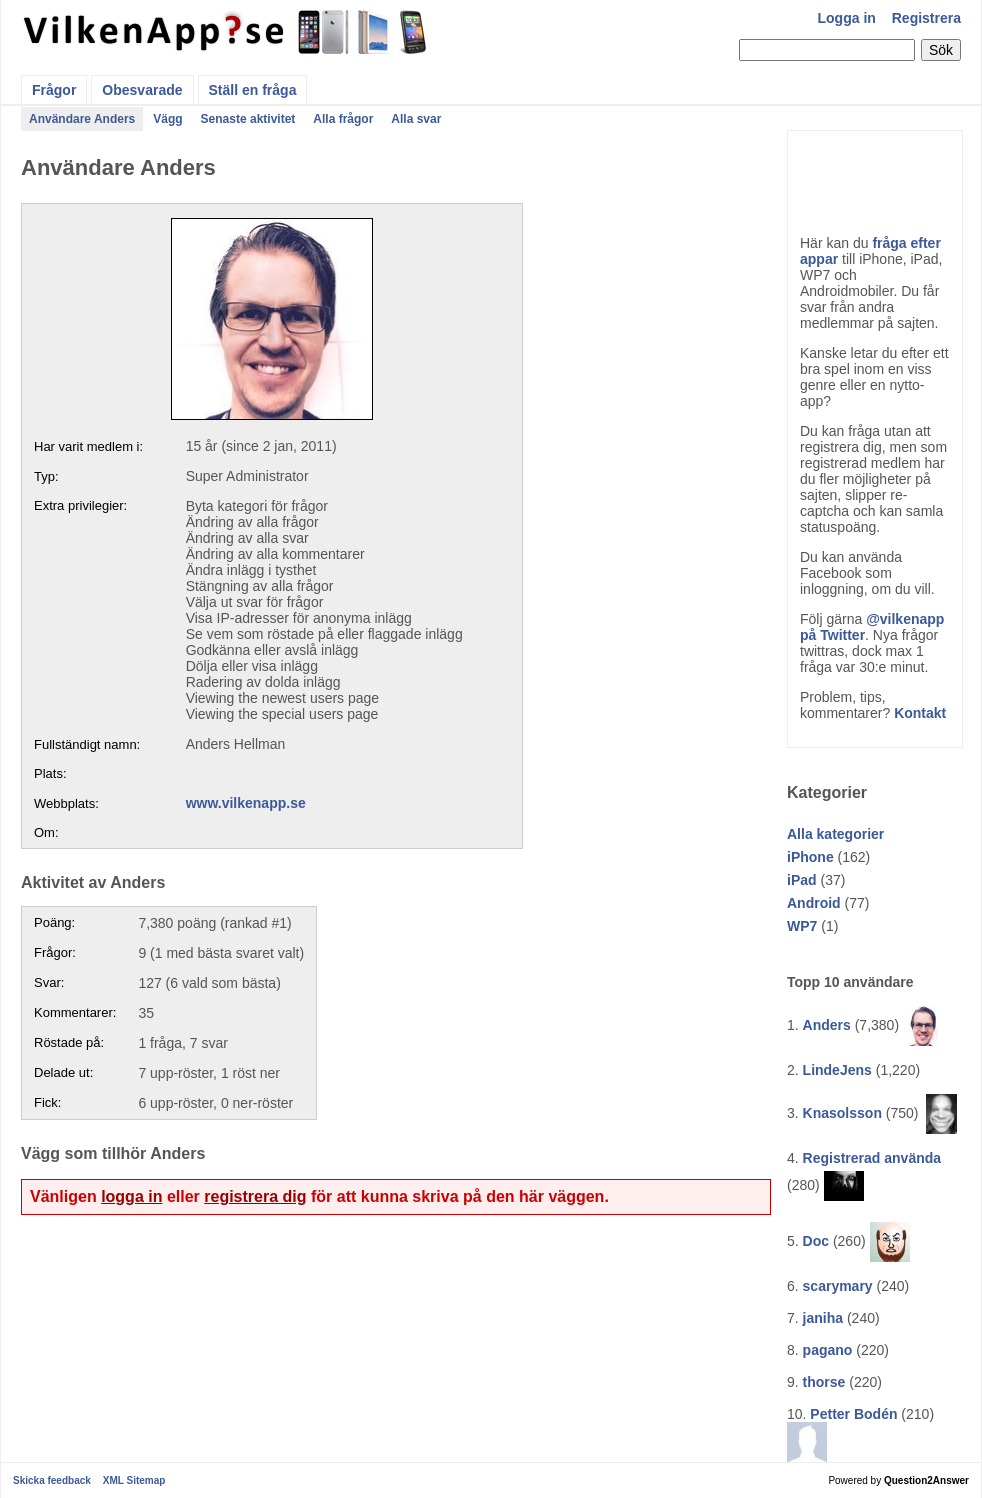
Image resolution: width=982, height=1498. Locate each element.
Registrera (926, 18)
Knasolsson (842, 1113)
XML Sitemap (134, 1480)
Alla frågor (343, 119)
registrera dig (255, 1196)
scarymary (838, 1286)
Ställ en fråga (253, 90)
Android (814, 903)
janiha (823, 1318)
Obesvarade (142, 90)
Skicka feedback (52, 1480)
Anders (827, 1025)
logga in (131, 1196)
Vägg (167, 119)
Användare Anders (82, 119)
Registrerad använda (872, 1158)
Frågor (54, 90)
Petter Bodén (853, 1414)
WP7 (802, 926)
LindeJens (837, 1070)
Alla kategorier (835, 834)
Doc (816, 1241)
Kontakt (920, 713)
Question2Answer (926, 1480)
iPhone (810, 857)
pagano (828, 1350)
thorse (824, 1382)
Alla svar (416, 119)
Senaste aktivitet (248, 119)
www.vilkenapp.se (246, 803)
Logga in (847, 18)
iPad (802, 880)
